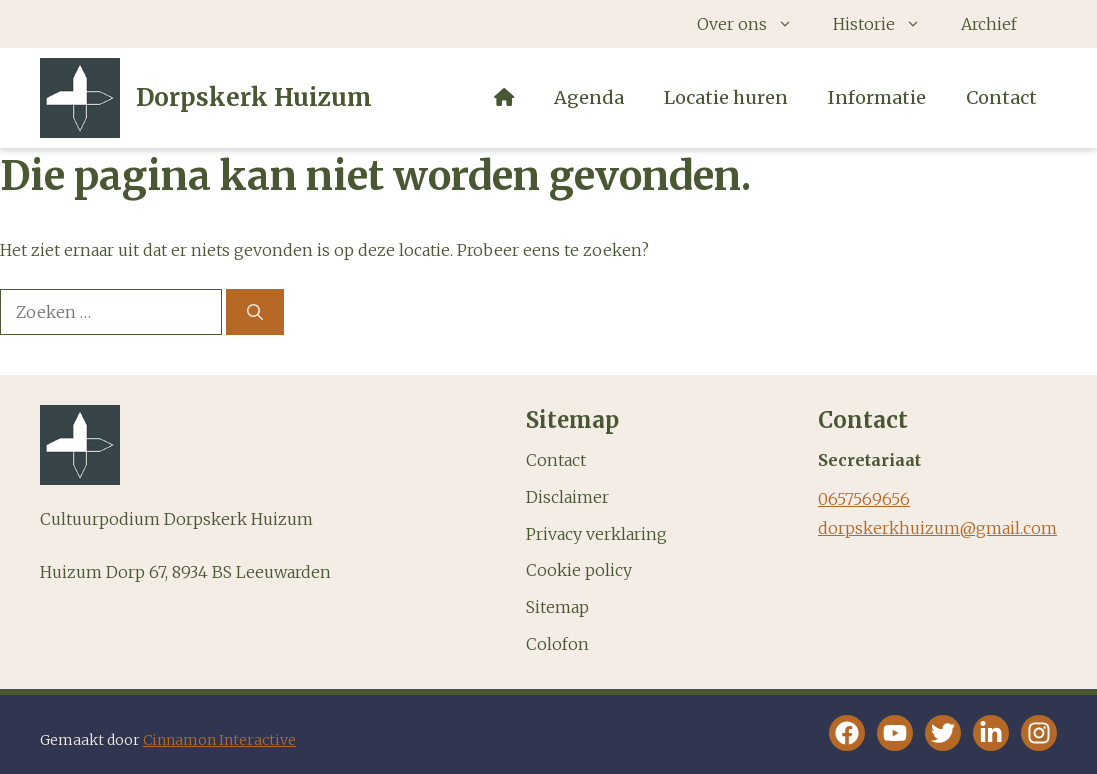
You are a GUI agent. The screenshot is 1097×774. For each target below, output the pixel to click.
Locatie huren (726, 97)
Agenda (589, 97)
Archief (989, 24)
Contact (1001, 97)
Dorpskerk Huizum (254, 97)
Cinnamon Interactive (219, 740)
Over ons (755, 24)
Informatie (877, 97)
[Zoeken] (255, 312)
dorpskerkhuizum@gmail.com (937, 528)
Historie (887, 24)
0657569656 (864, 499)
